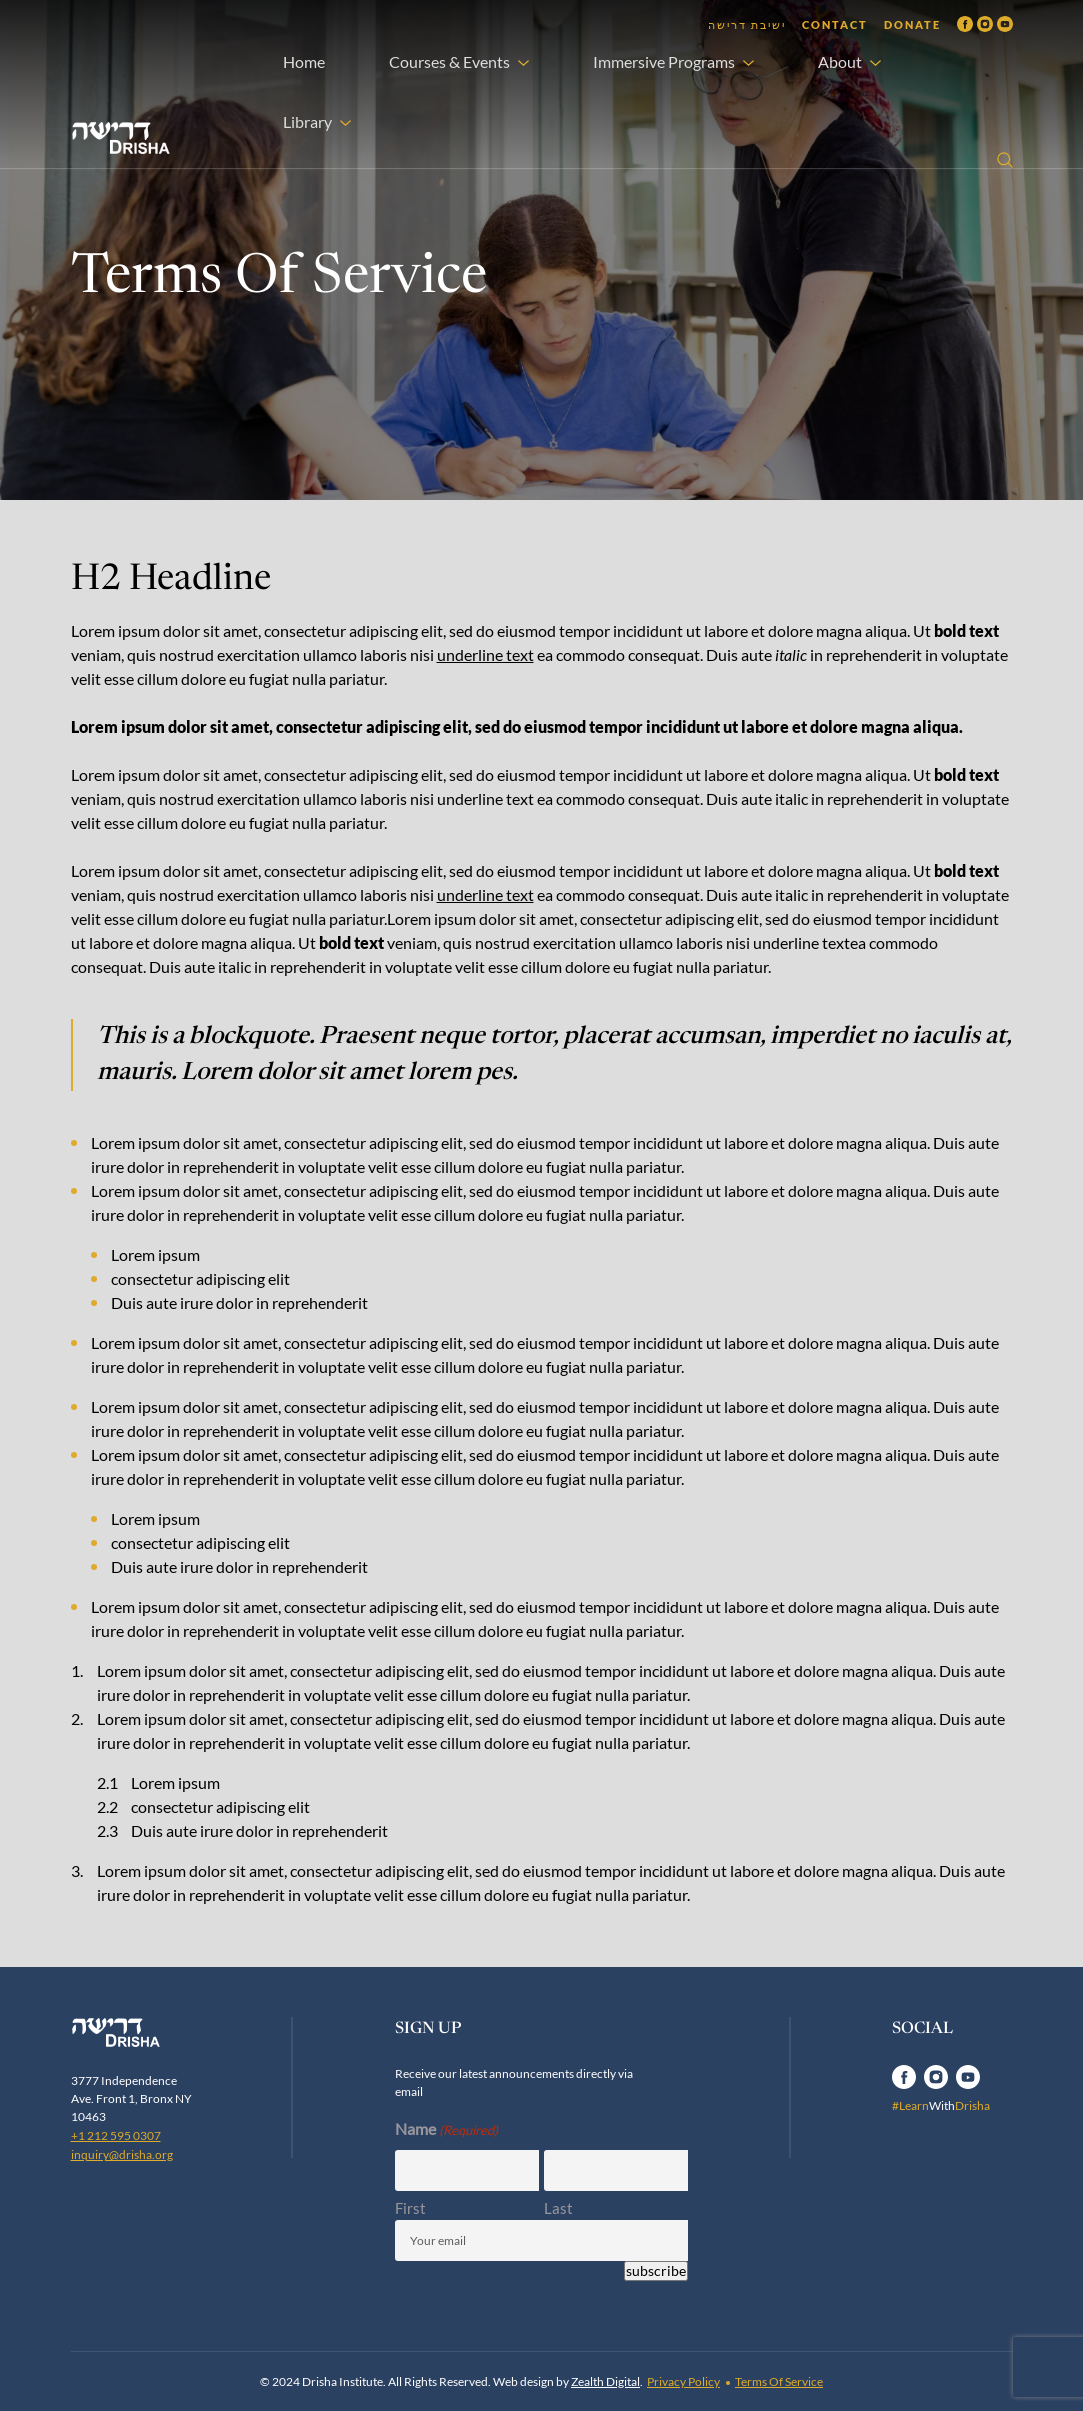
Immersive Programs (664, 61)
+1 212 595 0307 (116, 2135)
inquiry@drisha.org (122, 2154)
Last (558, 2208)
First (410, 2208)
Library (307, 121)
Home (304, 61)
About (840, 61)
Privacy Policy (683, 2381)
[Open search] (1005, 160)
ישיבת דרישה (747, 24)
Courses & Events (449, 61)
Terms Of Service (779, 2381)
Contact (835, 24)
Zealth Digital (605, 2381)
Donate (912, 24)
